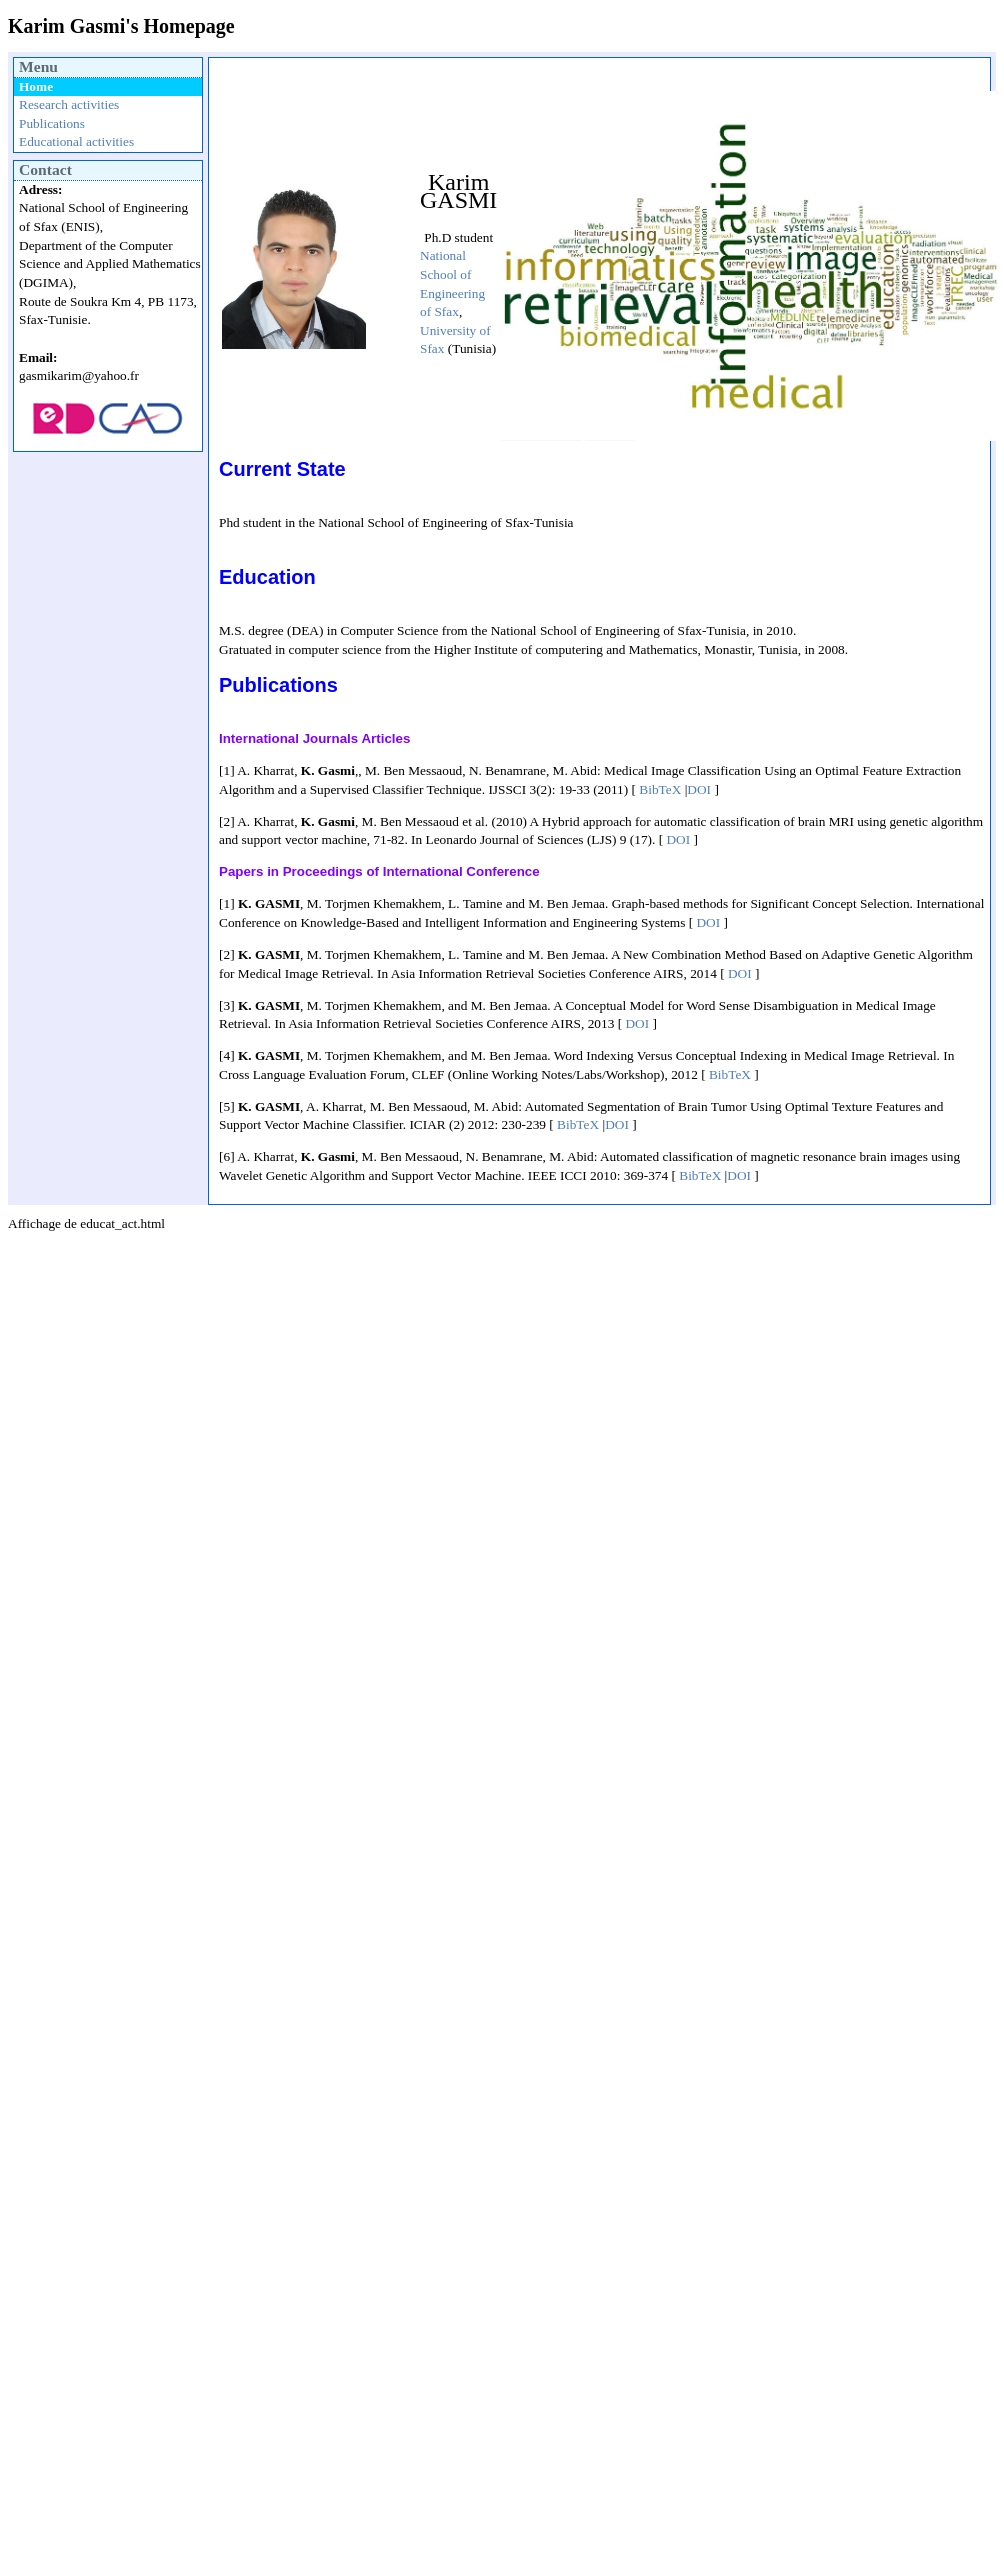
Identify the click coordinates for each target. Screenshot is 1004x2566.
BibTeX (660, 789)
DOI (699, 789)
